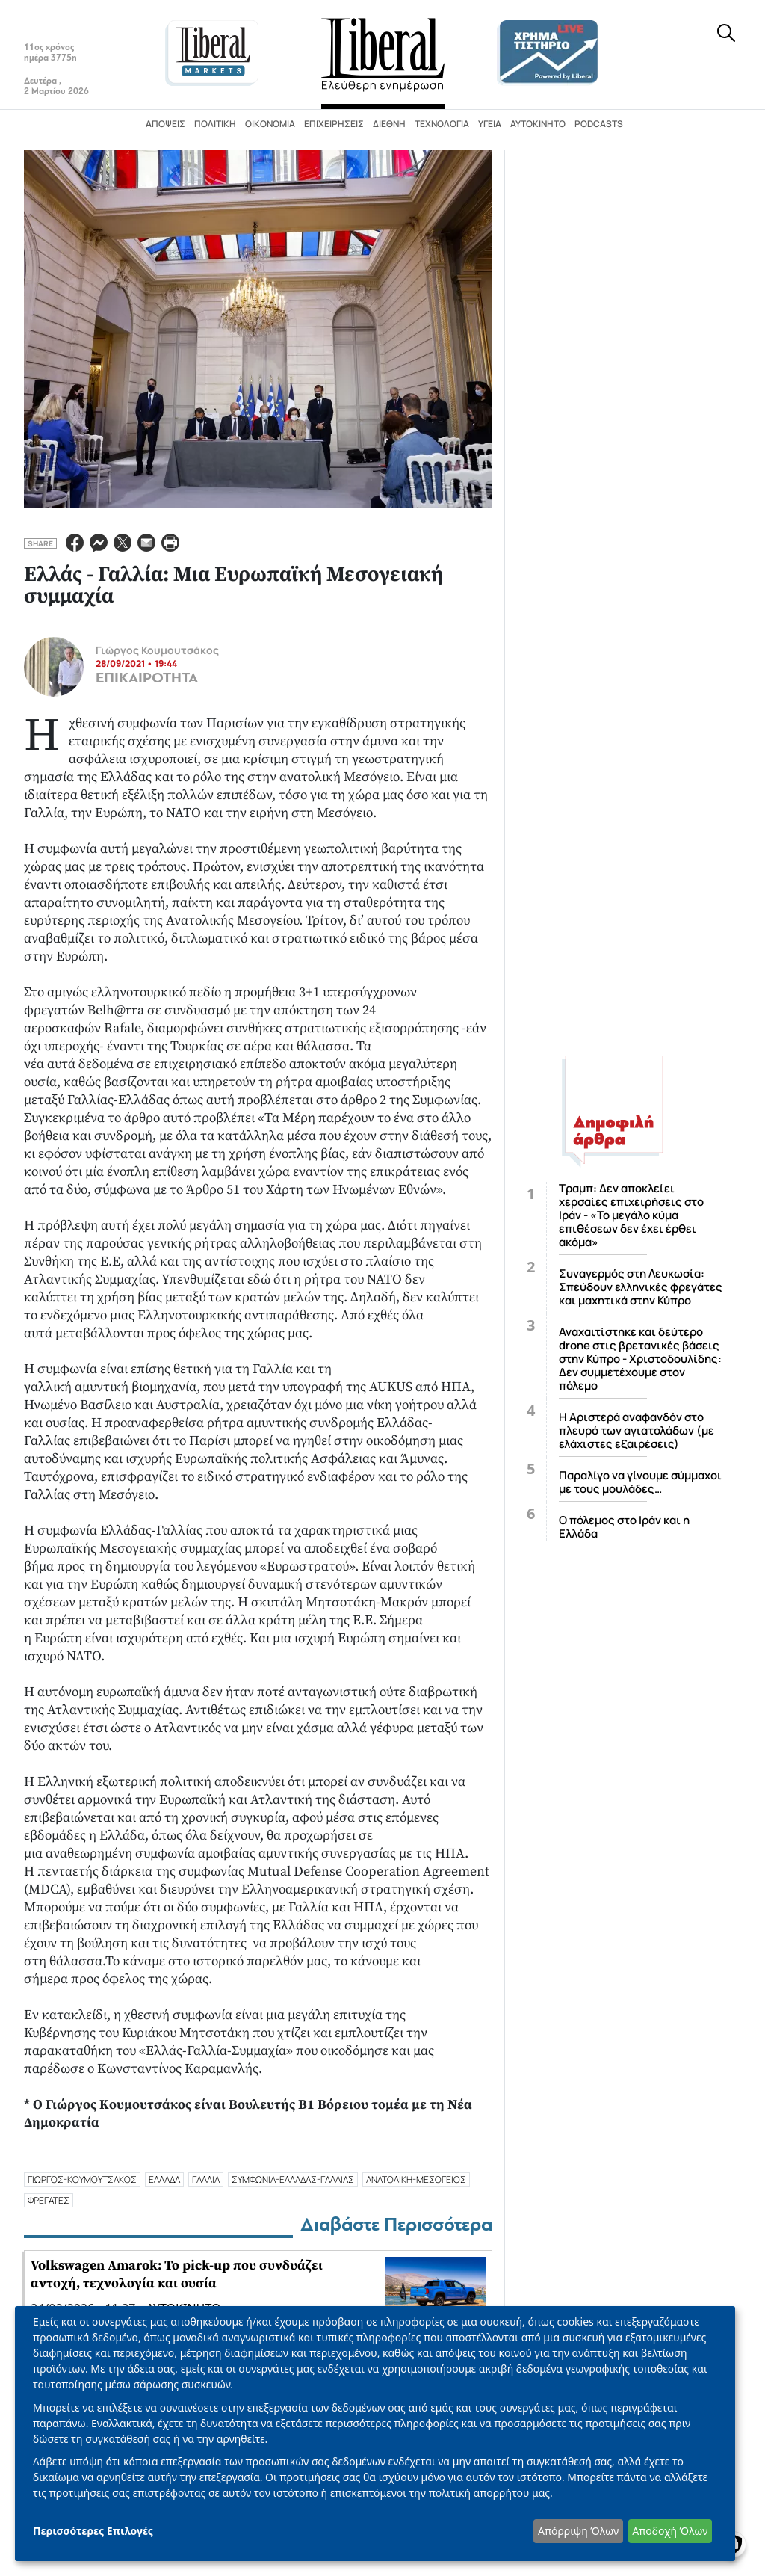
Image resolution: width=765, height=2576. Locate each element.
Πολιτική (215, 123)
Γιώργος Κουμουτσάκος (157, 650)
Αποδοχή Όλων (669, 2531)
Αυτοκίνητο (538, 123)
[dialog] (375, 2433)
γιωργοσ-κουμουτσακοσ (82, 2179)
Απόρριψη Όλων (578, 2531)
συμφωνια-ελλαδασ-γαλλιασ (293, 2179)
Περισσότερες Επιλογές (93, 2531)
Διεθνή (389, 123)
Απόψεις (165, 123)
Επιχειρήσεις (334, 123)
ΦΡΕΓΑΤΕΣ (48, 2200)
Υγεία (489, 123)
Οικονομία (270, 123)
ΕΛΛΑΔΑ (164, 2179)
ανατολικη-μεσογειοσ (416, 2179)
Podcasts (598, 123)
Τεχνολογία (442, 123)
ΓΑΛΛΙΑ (206, 2179)
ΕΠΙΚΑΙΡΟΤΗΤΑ (147, 678)
